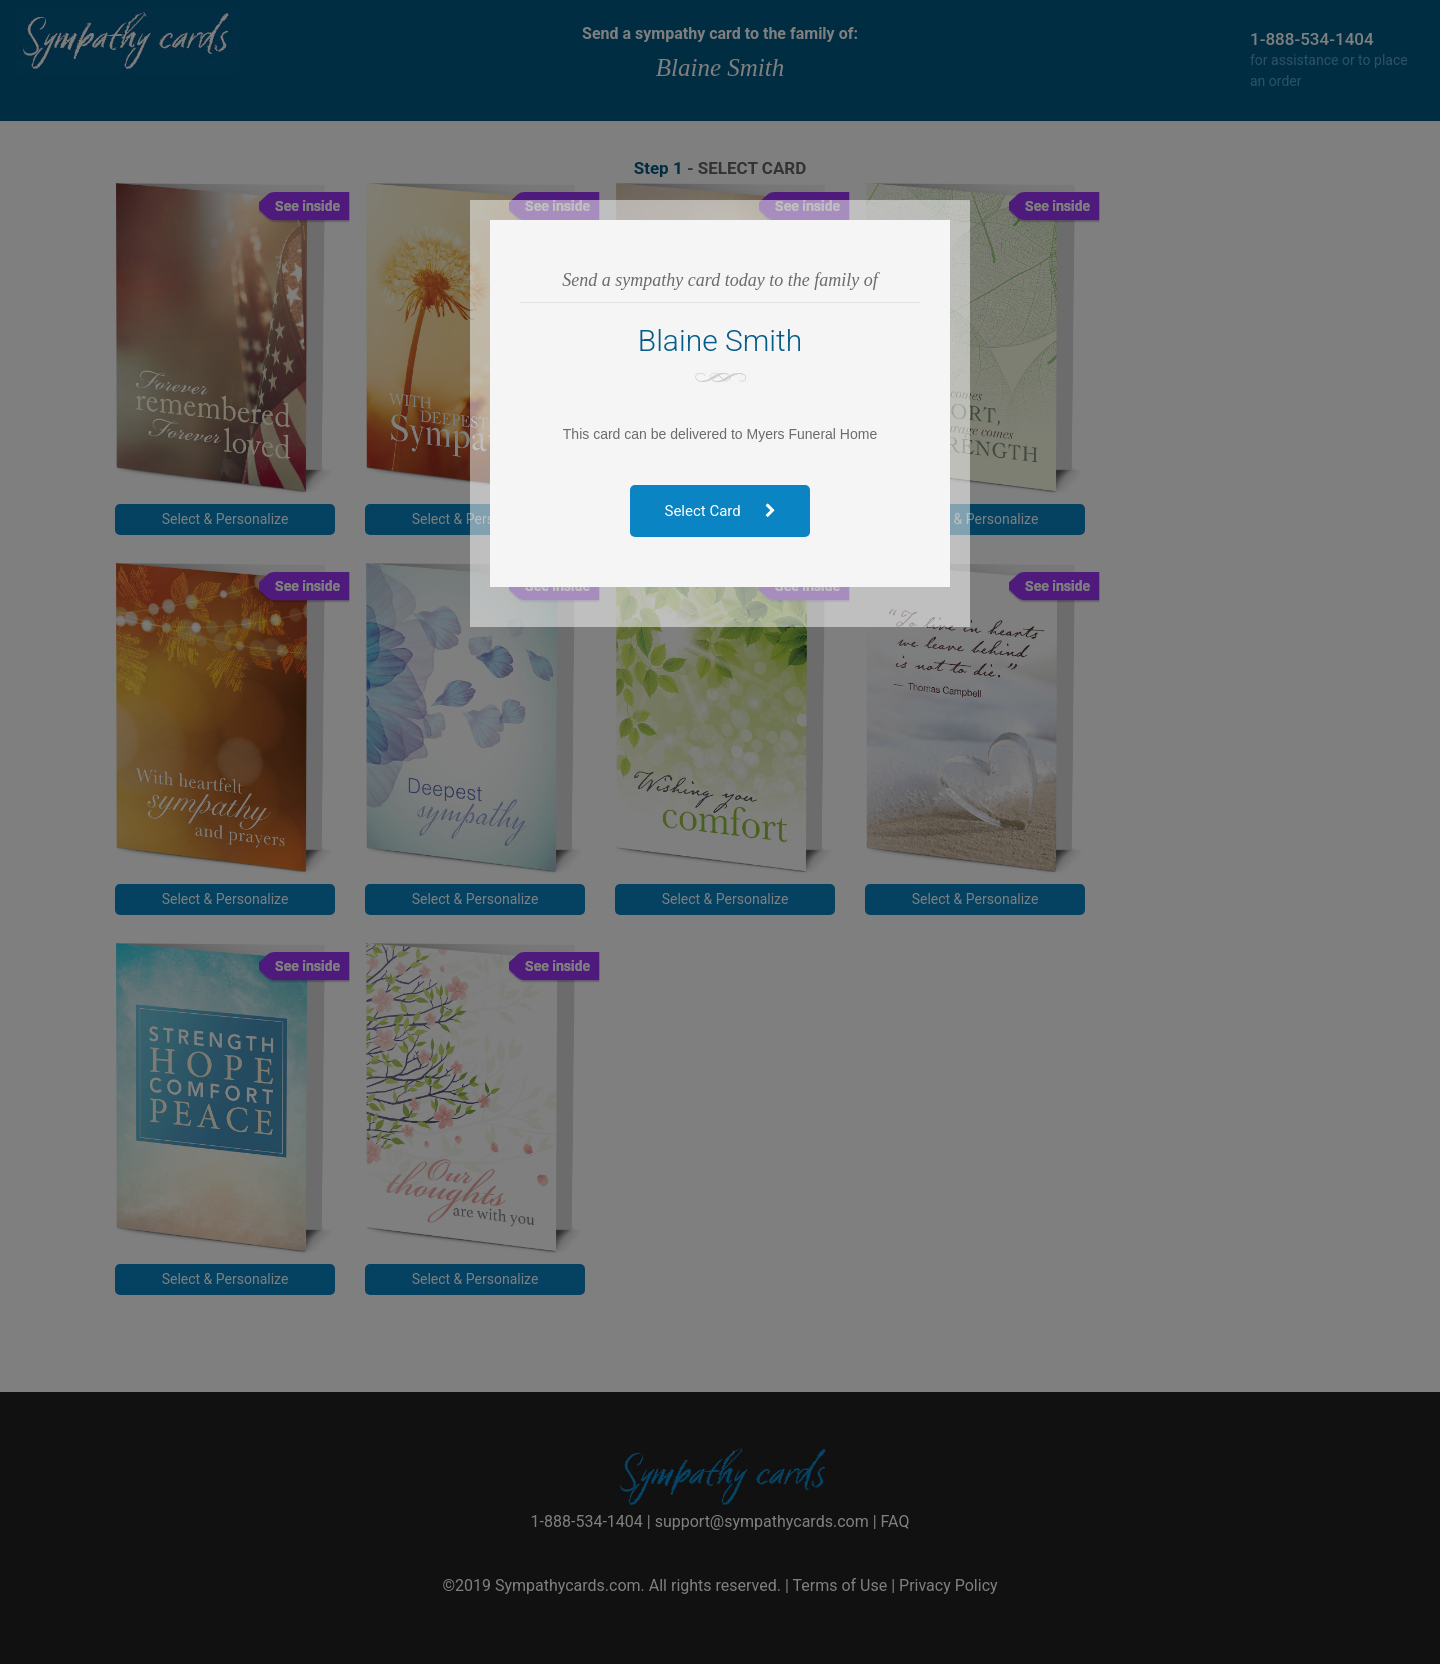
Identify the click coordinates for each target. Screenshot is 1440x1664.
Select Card (720, 511)
